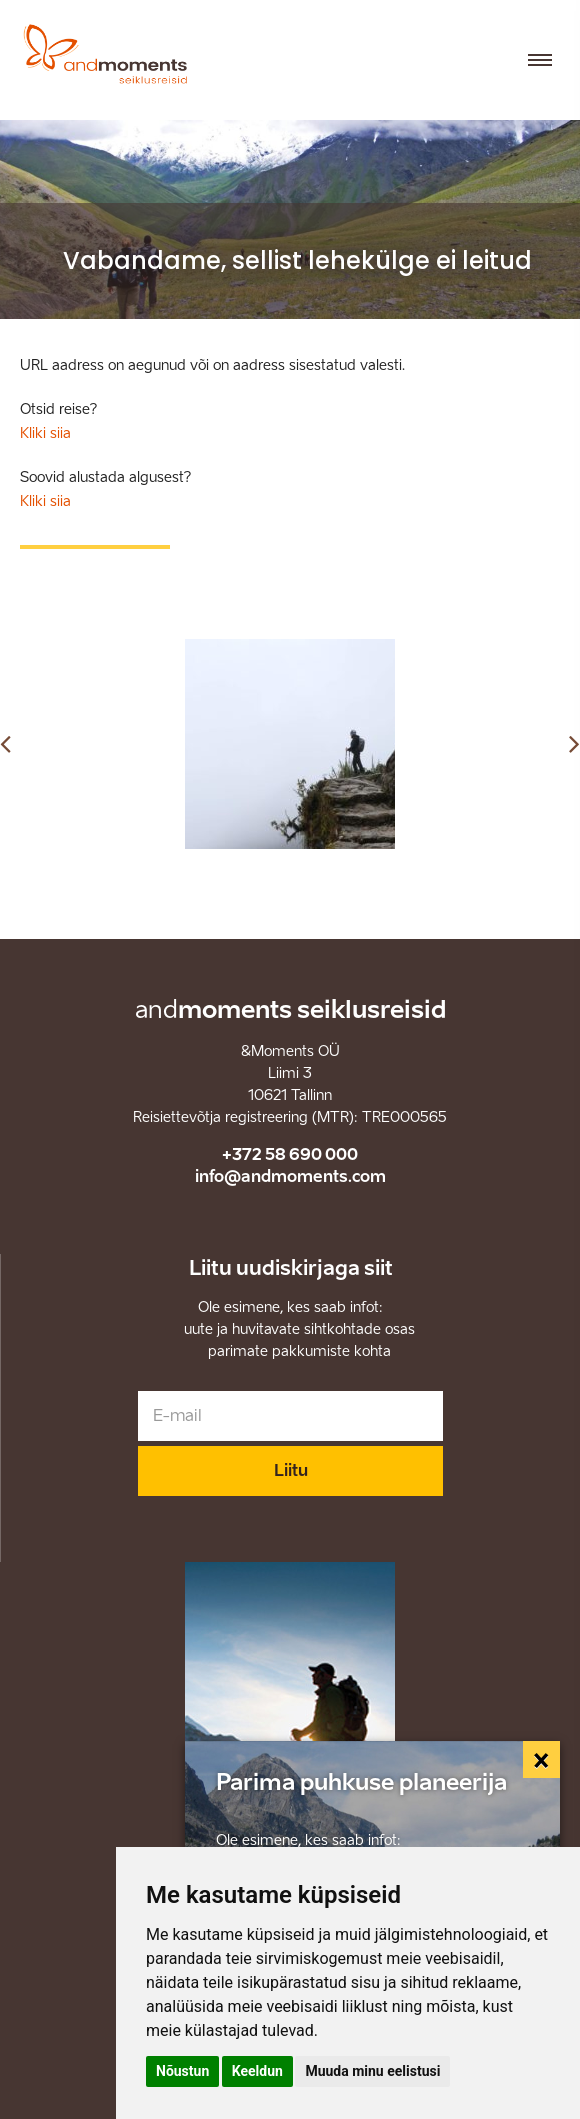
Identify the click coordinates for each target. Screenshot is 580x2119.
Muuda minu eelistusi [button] (372, 2071)
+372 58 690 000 (290, 1154)
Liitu (291, 1470)
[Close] (542, 1760)
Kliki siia (45, 433)
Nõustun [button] (182, 2071)
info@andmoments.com (290, 1176)
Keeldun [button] (257, 2071)
